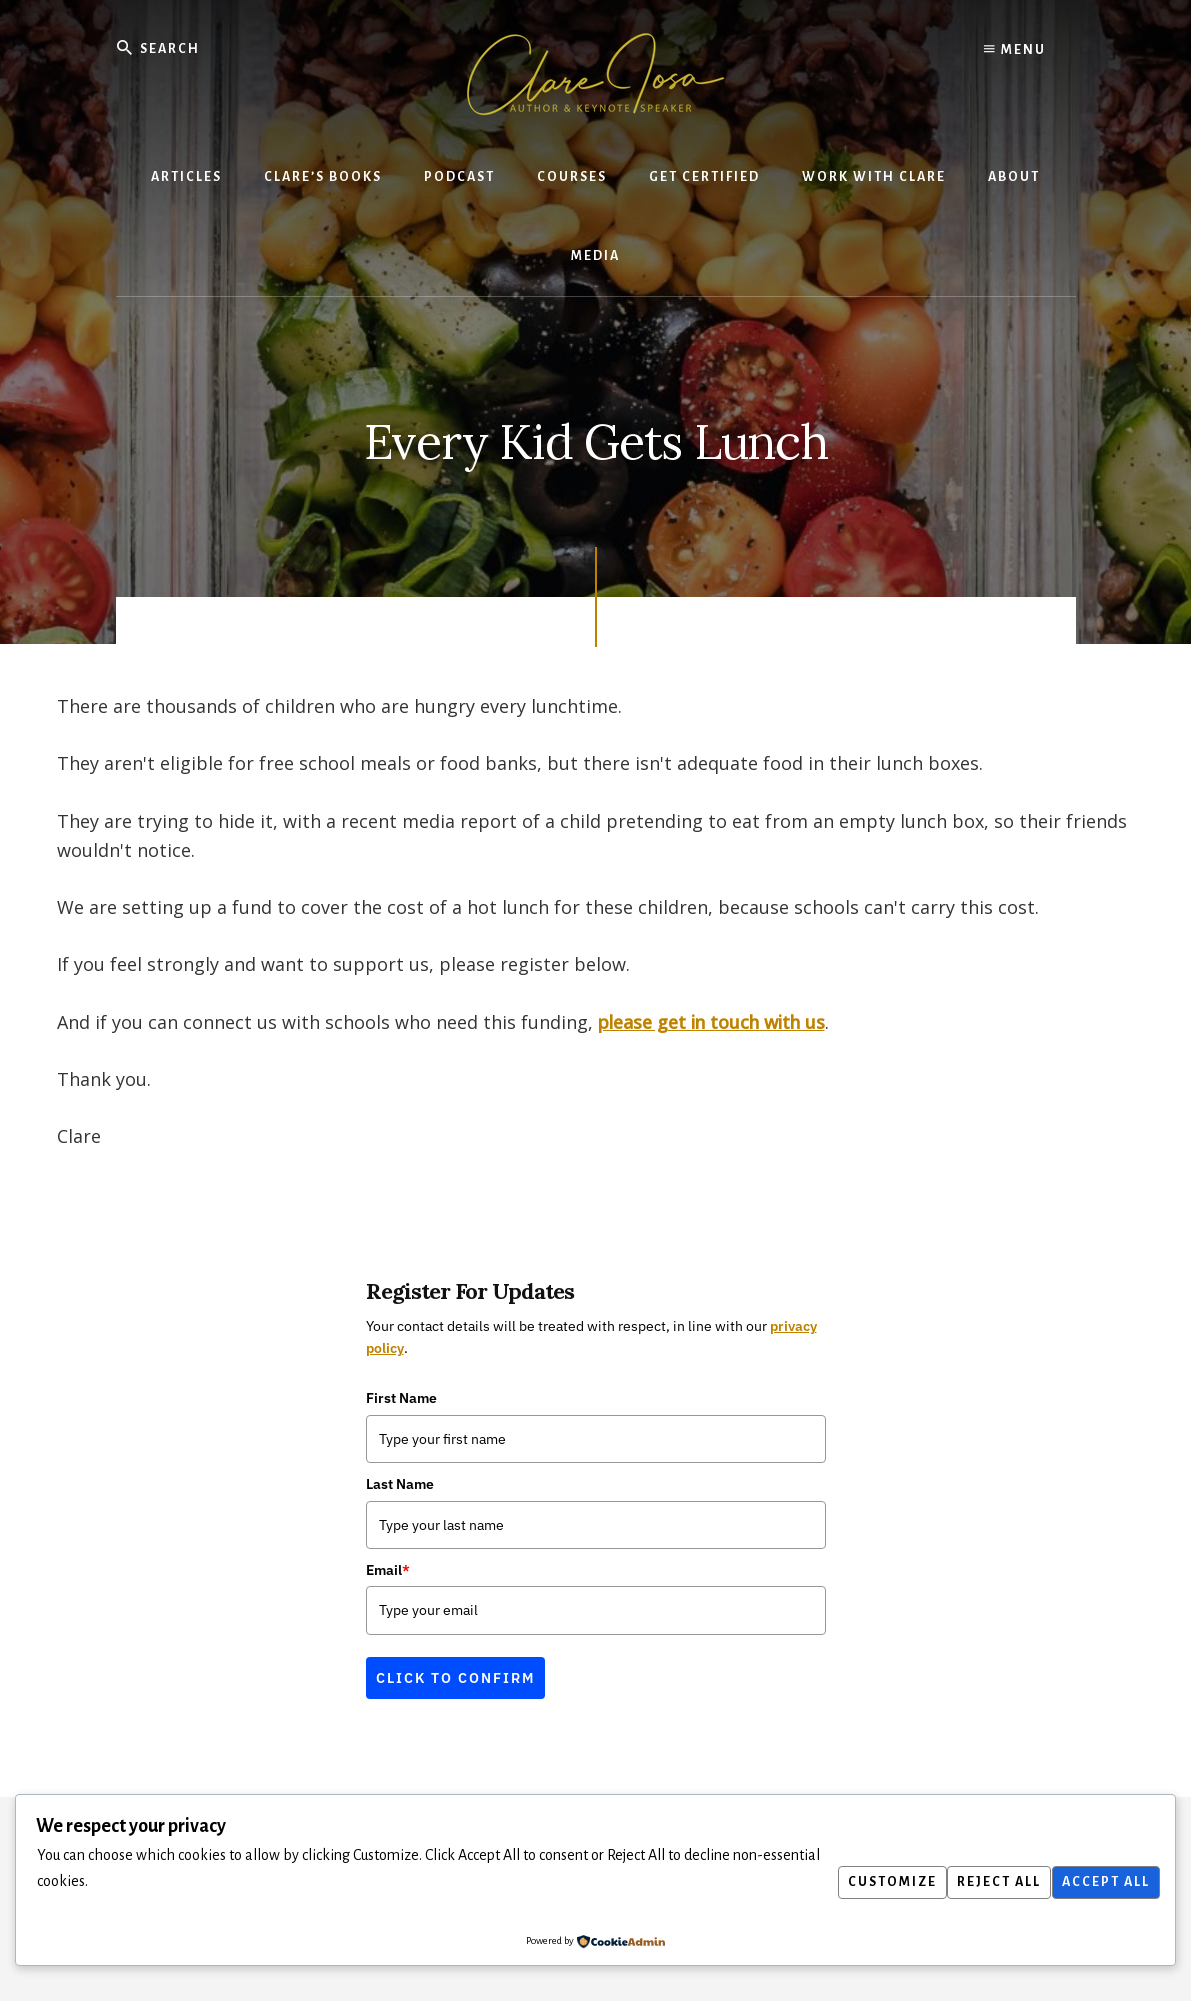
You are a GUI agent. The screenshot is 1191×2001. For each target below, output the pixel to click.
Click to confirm (455, 1678)
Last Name (400, 1484)
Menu (1015, 50)
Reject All (985, 1882)
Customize (868, 1882)
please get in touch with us (711, 1022)
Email (388, 1570)
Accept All (1101, 1882)
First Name (401, 1399)
